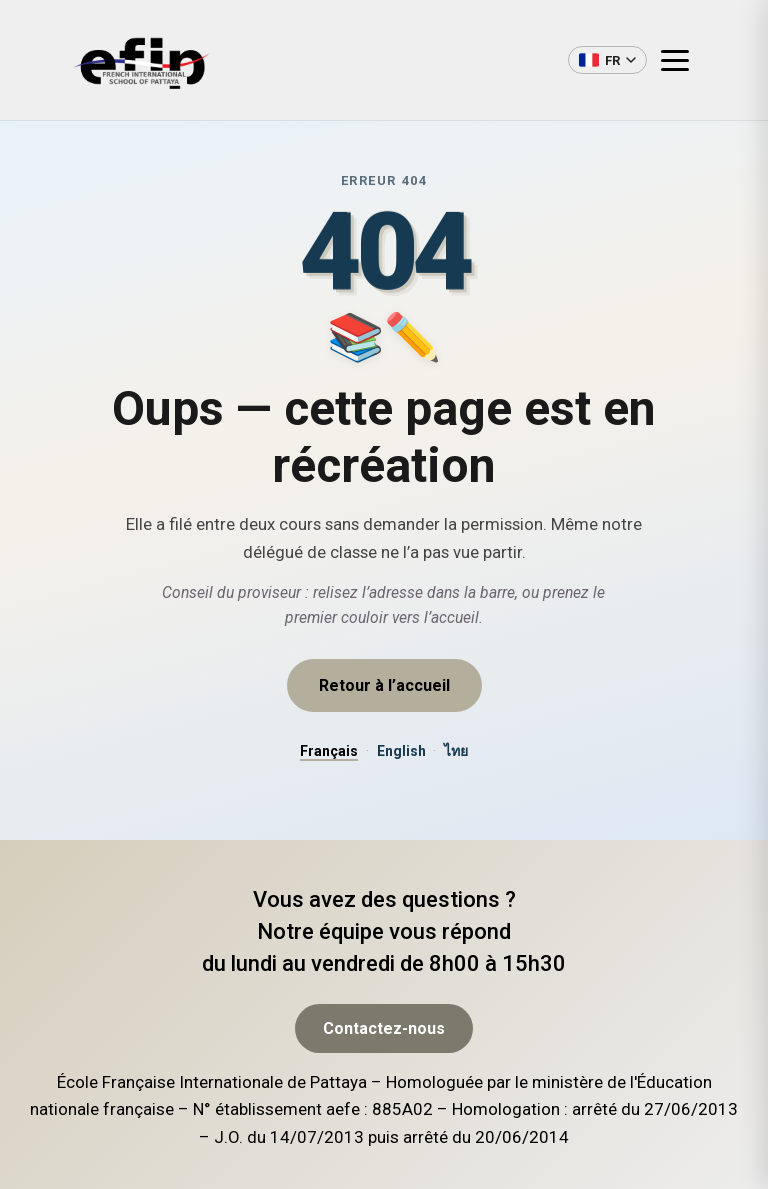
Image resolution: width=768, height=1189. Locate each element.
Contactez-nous (384, 1092)
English (401, 751)
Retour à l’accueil (384, 685)
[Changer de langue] (607, 60)
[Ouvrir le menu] (683, 60)
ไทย (456, 751)
